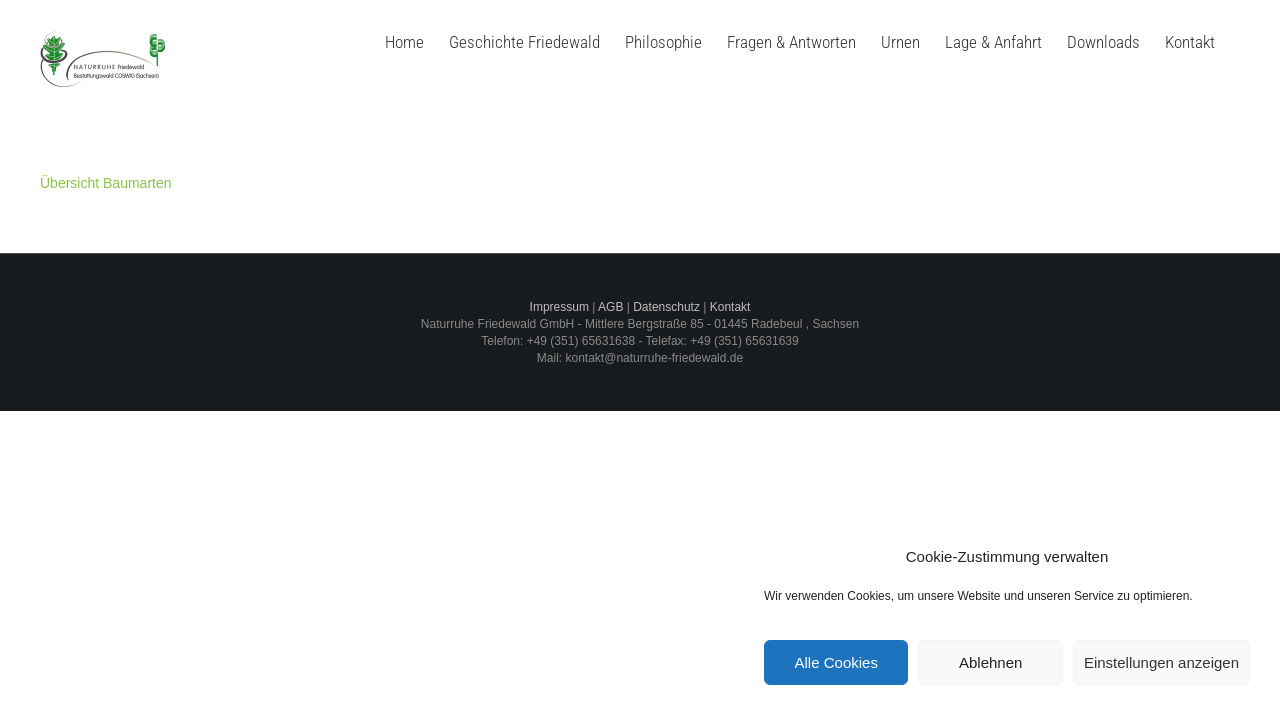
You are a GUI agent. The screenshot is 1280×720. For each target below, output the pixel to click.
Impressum (559, 307)
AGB (610, 307)
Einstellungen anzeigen (1161, 662)
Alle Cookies (836, 662)
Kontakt (730, 307)
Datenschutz (666, 307)
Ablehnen (990, 662)
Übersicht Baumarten (106, 183)
